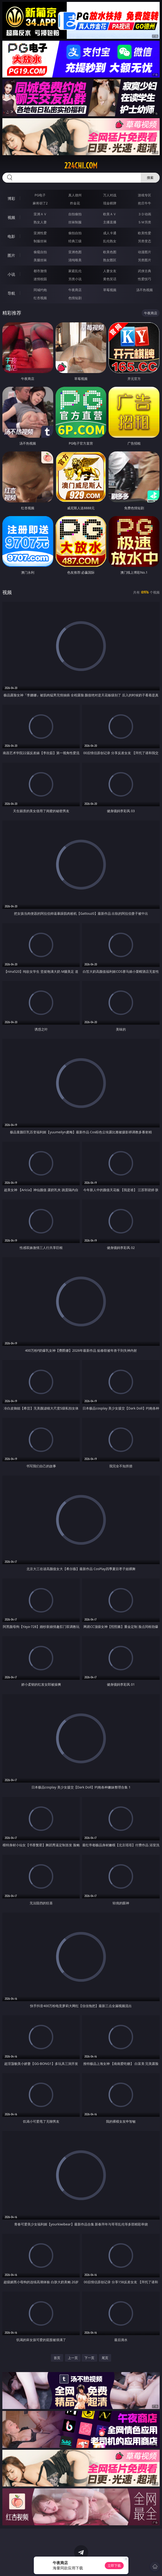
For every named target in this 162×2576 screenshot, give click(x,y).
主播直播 (109, 222)
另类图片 (144, 260)
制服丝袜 (40, 241)
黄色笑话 (109, 279)
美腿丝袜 (40, 260)
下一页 (89, 2357)
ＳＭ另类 (144, 222)
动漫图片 (144, 252)
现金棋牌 (109, 203)
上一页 (73, 2357)
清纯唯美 (75, 260)
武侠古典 (144, 271)
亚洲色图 (75, 252)
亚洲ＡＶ (40, 214)
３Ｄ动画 (144, 214)
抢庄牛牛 (144, 203)
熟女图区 (109, 260)
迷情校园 (40, 279)
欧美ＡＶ (109, 214)
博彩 (11, 198)
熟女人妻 (40, 222)
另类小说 (75, 279)
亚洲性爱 (40, 233)
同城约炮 (40, 290)
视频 (11, 217)
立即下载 (114, 2565)
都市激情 (40, 271)
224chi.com (80, 165)
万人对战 (109, 195)
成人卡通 (109, 233)
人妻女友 (109, 271)
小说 (11, 274)
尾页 (105, 2357)
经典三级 (75, 241)
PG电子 (40, 195)
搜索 (150, 177)
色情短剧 (75, 298)
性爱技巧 (144, 279)
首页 (57, 2357)
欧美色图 (109, 252)
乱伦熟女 (109, 241)
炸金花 (75, 203)
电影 (11, 236)
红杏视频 (40, 298)
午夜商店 (75, 290)
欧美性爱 (144, 233)
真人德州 (75, 195)
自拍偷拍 (75, 214)
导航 (11, 293)
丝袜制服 (75, 222)
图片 (11, 255)
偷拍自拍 (75, 233)
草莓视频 (109, 290)
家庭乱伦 (75, 271)
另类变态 (144, 241)
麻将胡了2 (40, 203)
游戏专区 (144, 195)
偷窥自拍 (40, 252)
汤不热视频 (144, 290)
